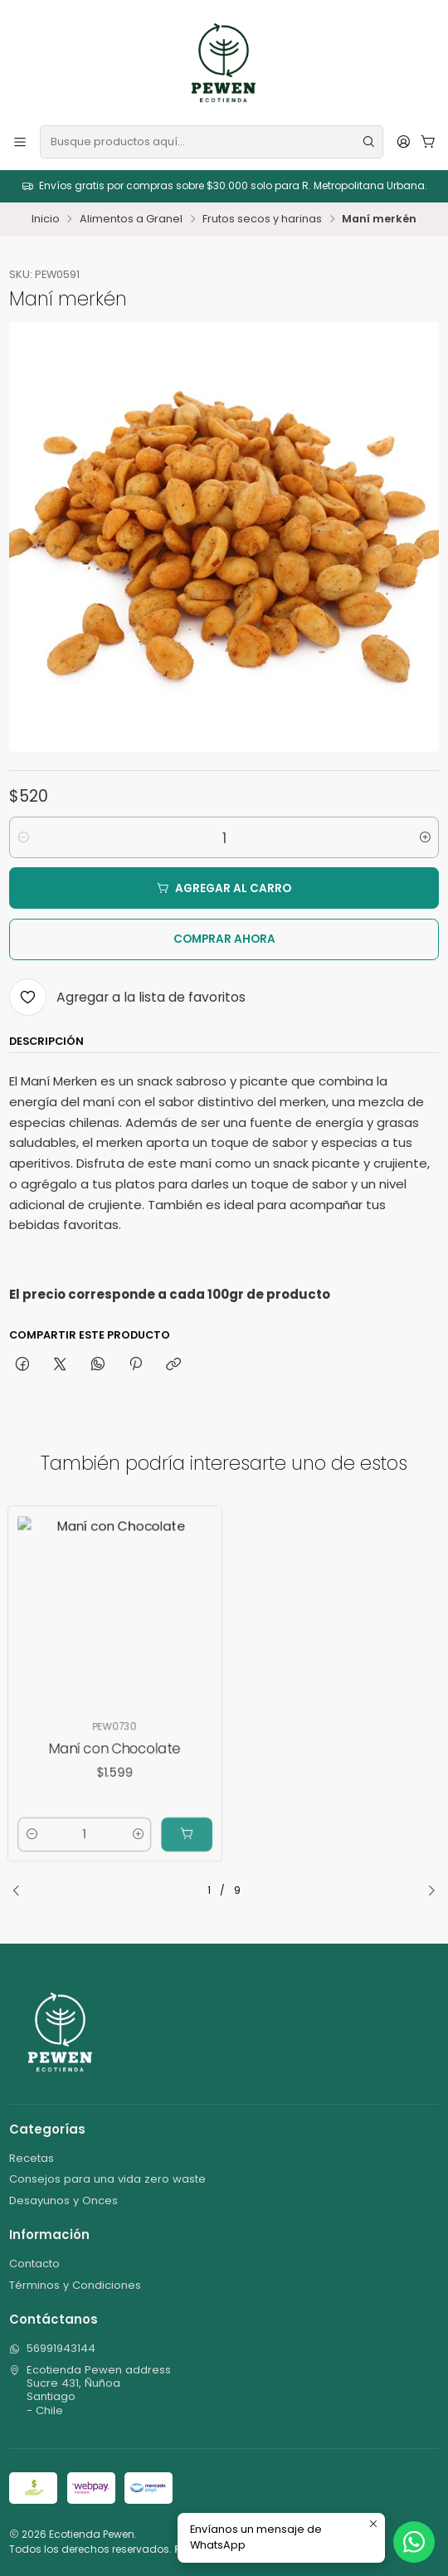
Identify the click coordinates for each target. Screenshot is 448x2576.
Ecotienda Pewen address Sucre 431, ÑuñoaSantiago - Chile (90, 2390)
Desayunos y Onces (63, 2200)
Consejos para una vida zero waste (107, 2179)
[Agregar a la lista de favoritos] (127, 997)
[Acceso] (403, 141)
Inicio (46, 219)
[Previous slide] (21, 1891)
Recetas (31, 2158)
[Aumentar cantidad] (425, 837)
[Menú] (20, 141)
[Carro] (428, 141)
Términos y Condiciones (75, 2285)
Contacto (34, 2263)
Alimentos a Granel (131, 219)
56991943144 (52, 2348)
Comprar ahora (224, 939)
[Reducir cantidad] (23, 837)
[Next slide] (426, 1891)
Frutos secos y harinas (262, 219)
